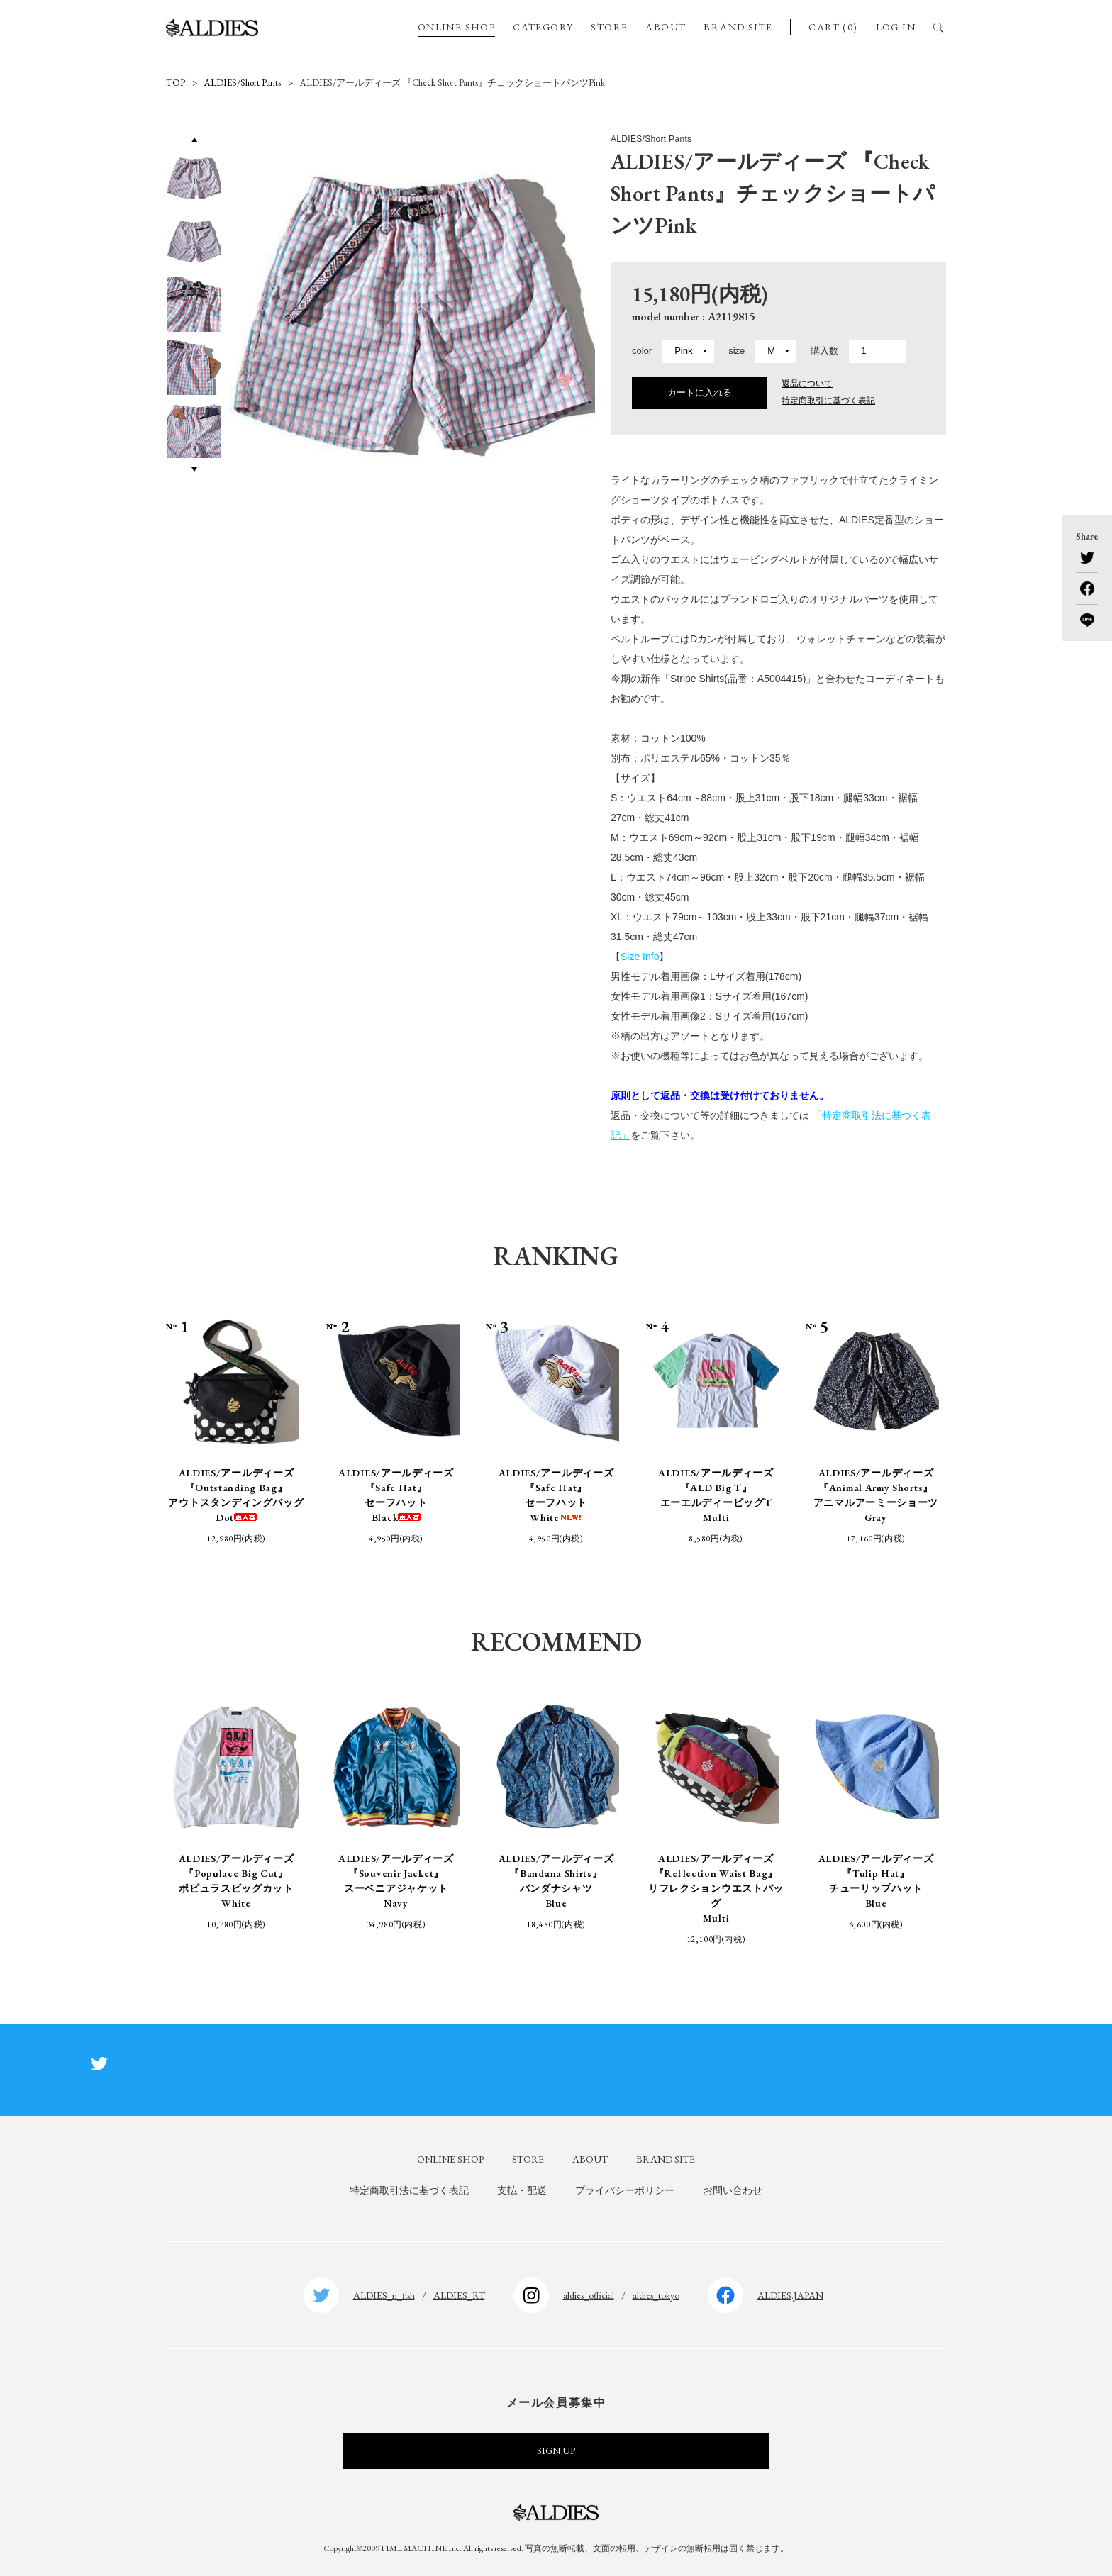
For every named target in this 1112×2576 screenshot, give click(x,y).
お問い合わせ (732, 2190)
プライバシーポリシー (624, 2190)
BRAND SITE (738, 27)
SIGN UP (556, 2450)
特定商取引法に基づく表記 (409, 2190)
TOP (175, 83)
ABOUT (665, 27)
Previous (194, 139)
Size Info (640, 956)
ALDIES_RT (459, 2295)
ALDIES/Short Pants (242, 83)
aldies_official (588, 2295)
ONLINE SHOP (456, 27)
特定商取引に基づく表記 (828, 401)
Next (194, 469)
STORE (609, 27)
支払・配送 (522, 2190)
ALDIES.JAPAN (790, 2295)
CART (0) (832, 27)
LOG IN (896, 27)
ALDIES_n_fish (384, 2295)
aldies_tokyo (656, 2295)
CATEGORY (543, 27)
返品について (807, 384)
